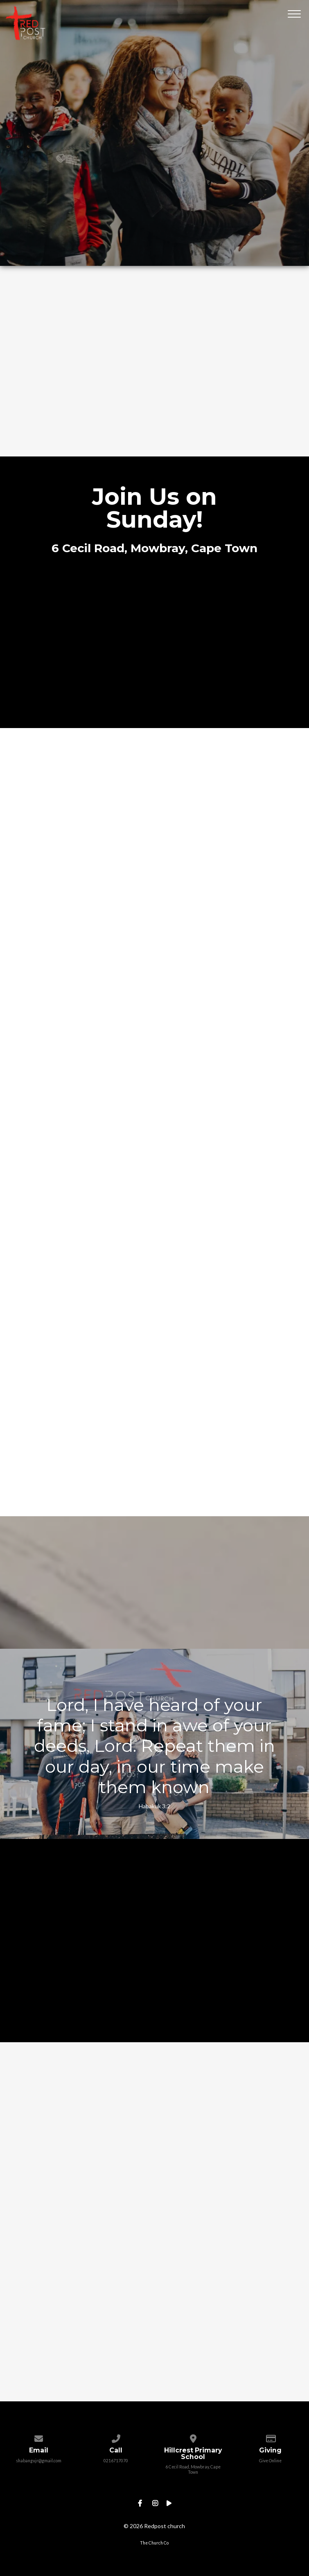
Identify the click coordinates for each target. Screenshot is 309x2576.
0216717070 (116, 2460)
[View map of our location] (193, 2436)
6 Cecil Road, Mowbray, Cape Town (193, 2469)
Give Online (270, 2460)
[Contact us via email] (39, 2436)
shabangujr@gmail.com (38, 2460)
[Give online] (270, 2436)
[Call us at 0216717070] (116, 2436)
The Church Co (154, 2542)
